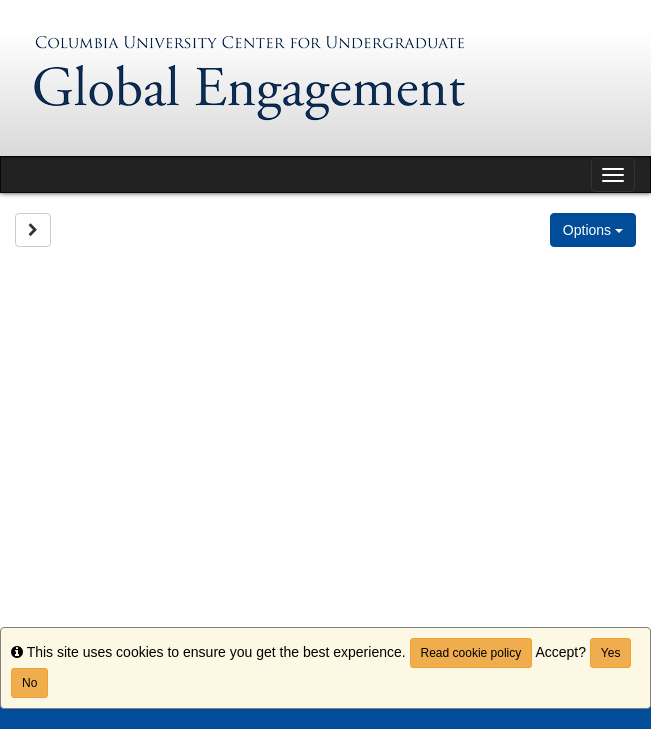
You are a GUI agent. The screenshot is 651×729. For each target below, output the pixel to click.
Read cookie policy (471, 653)
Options (593, 230)
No (29, 683)
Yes (611, 653)
